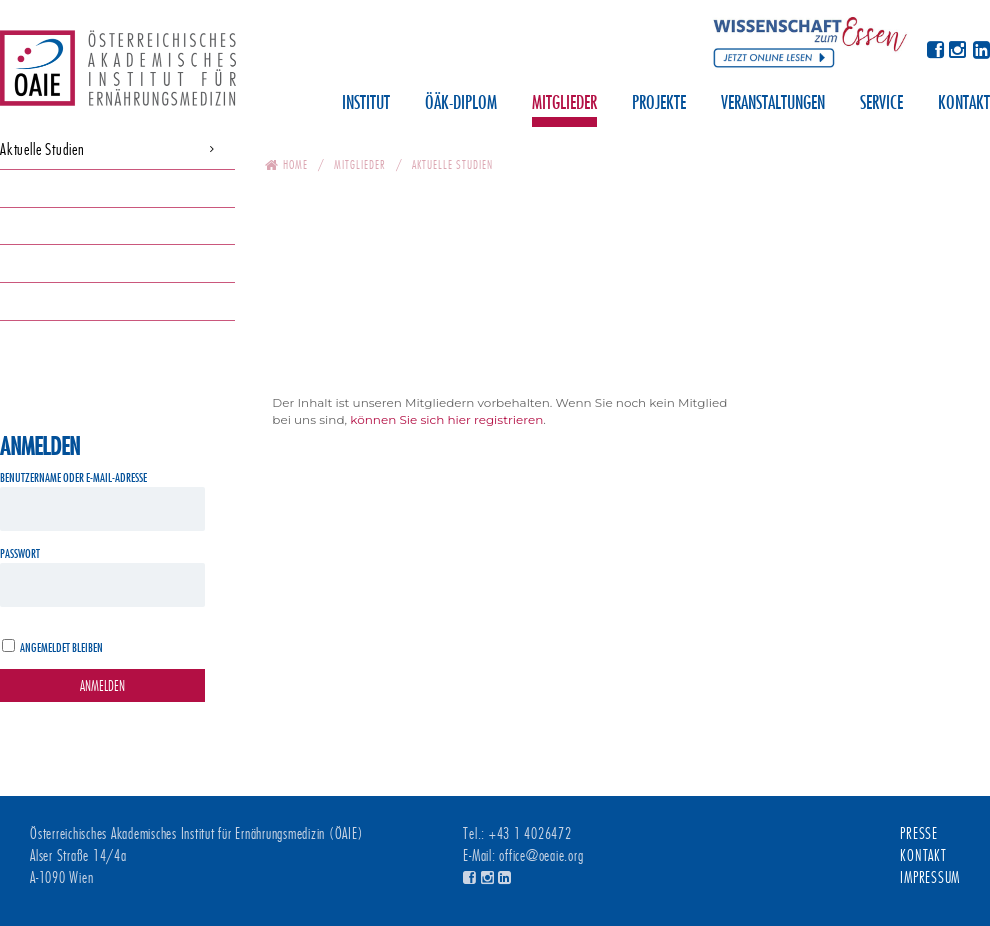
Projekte (659, 104)
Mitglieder (564, 104)
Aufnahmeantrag (44, 262)
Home (295, 164)
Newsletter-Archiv (44, 225)
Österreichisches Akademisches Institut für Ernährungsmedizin (118, 75)
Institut (366, 104)
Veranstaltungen (773, 104)
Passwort (20, 553)
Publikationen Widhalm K (66, 300)
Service (881, 104)
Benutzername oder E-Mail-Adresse (73, 477)
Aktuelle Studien (42, 149)
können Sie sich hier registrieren (446, 419)
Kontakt (964, 104)
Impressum (930, 878)
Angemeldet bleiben (61, 647)
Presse (919, 834)
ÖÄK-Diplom (461, 104)
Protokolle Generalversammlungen (89, 338)
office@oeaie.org (541, 856)
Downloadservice (43, 187)
